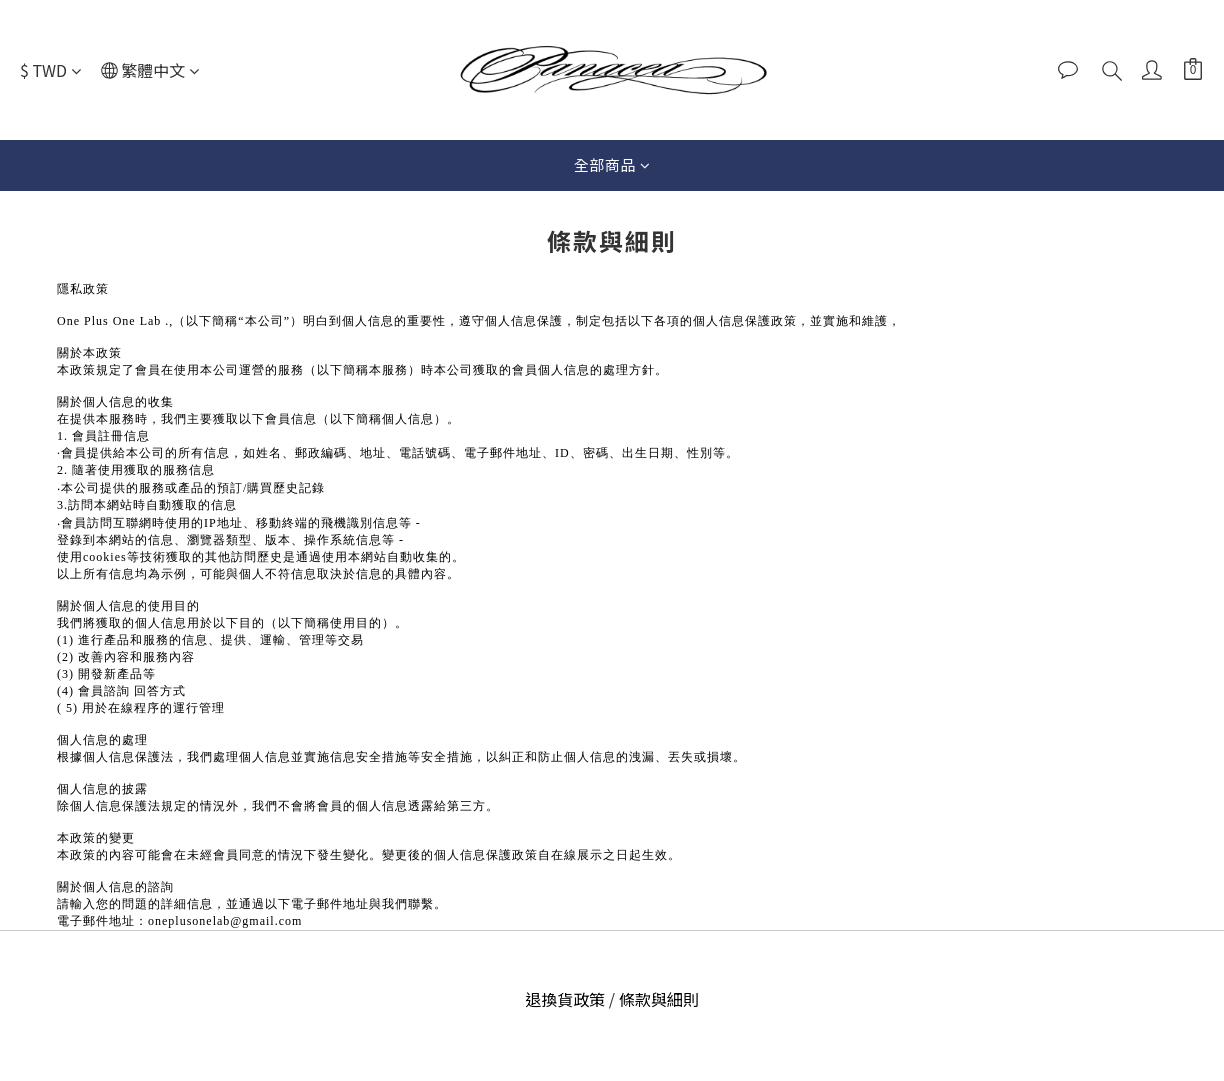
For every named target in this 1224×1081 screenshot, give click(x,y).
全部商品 (612, 164)
